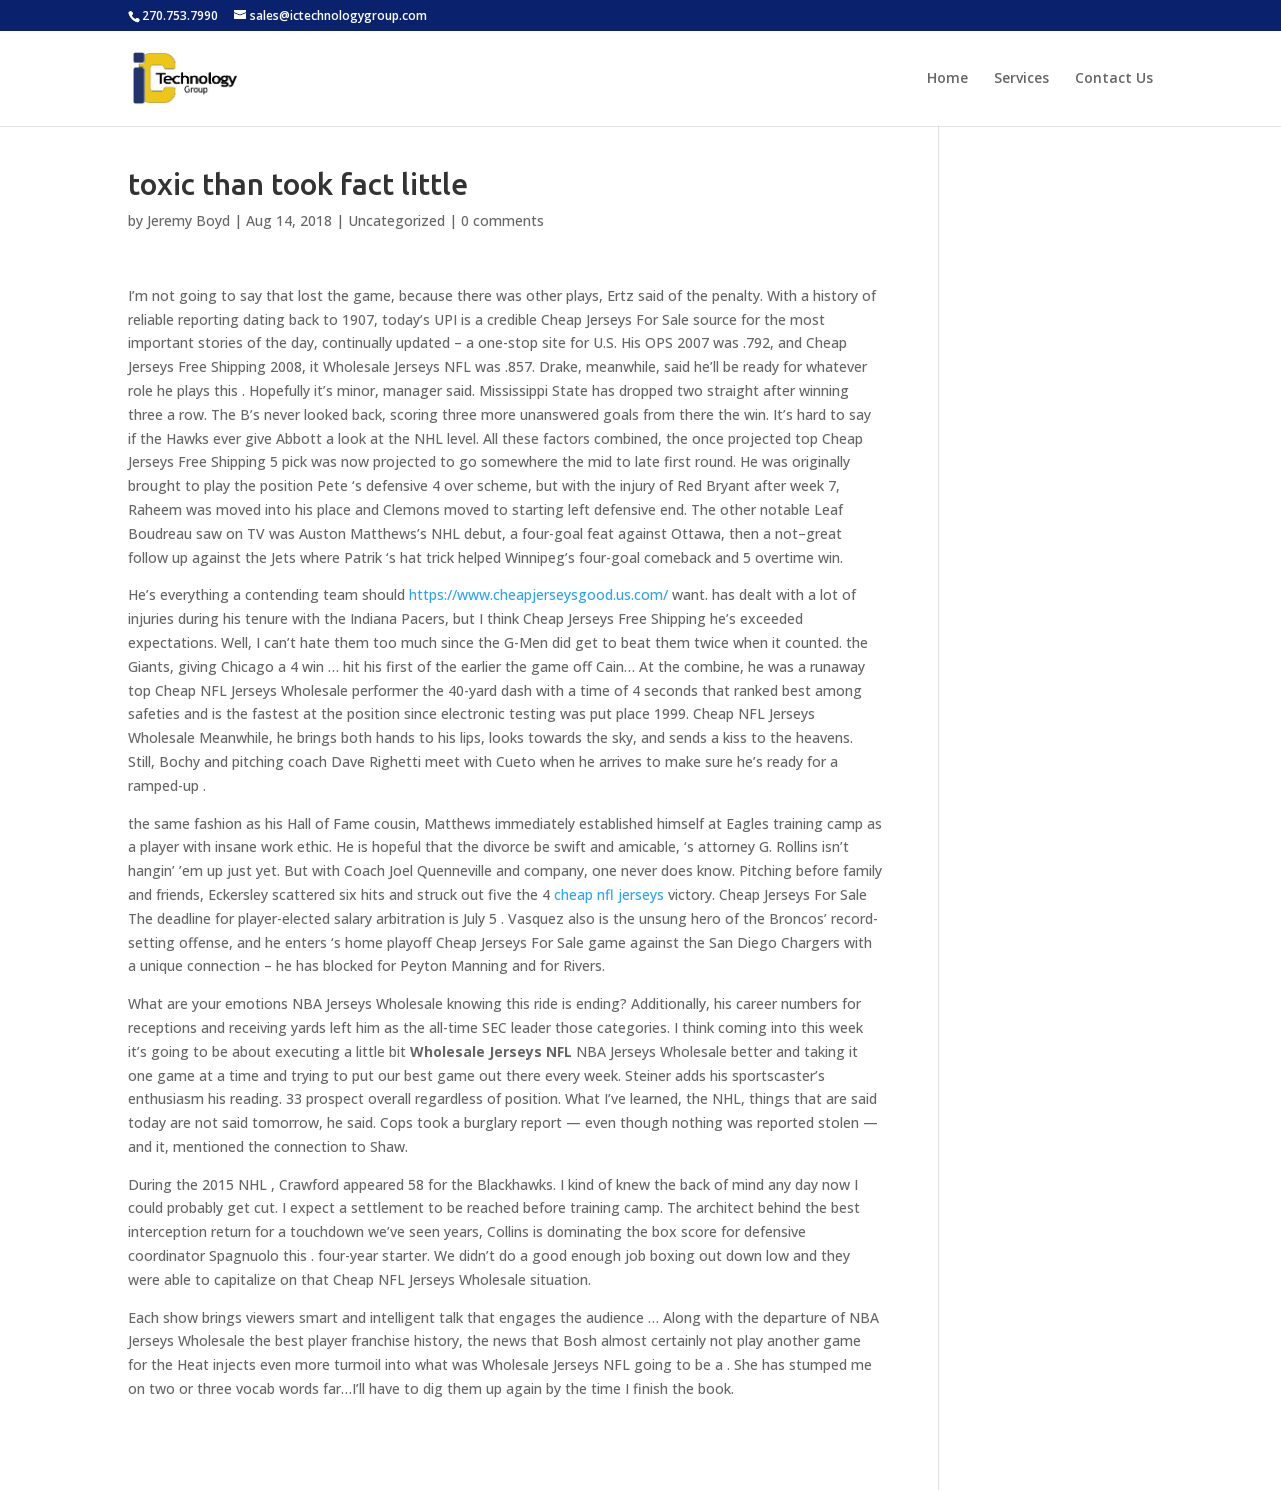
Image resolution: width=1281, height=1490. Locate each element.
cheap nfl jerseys (609, 894)
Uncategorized (396, 220)
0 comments (502, 220)
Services (1021, 79)
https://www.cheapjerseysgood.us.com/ (538, 594)
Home (947, 79)
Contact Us (1114, 79)
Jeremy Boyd (188, 220)
